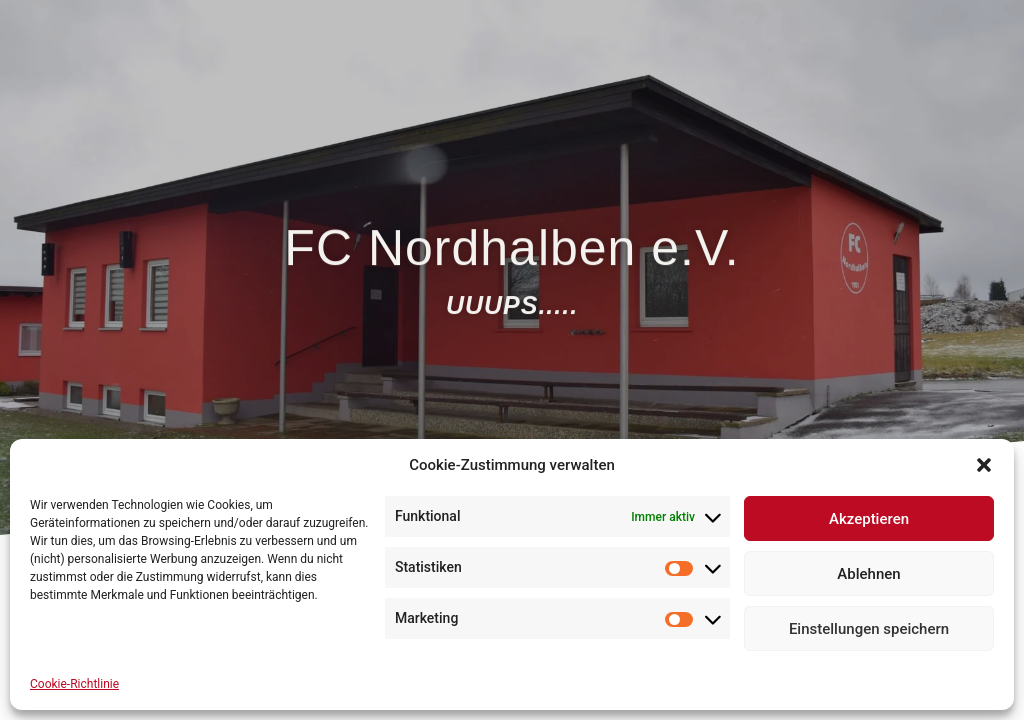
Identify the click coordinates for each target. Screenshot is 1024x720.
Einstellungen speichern (869, 629)
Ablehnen (868, 574)
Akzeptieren (869, 519)
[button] (984, 465)
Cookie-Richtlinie (74, 684)
